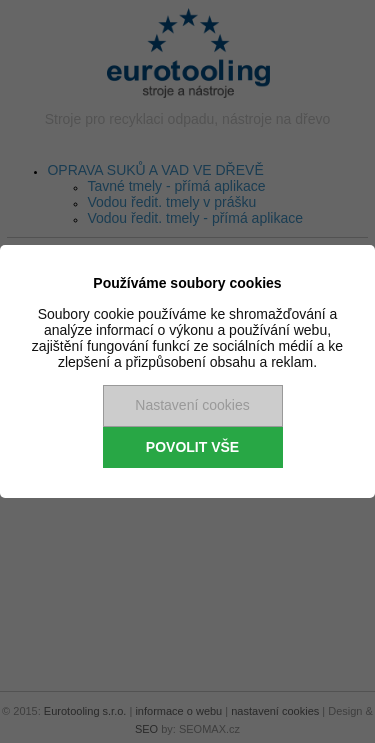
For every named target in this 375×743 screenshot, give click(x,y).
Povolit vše (192, 447)
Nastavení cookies (192, 405)
